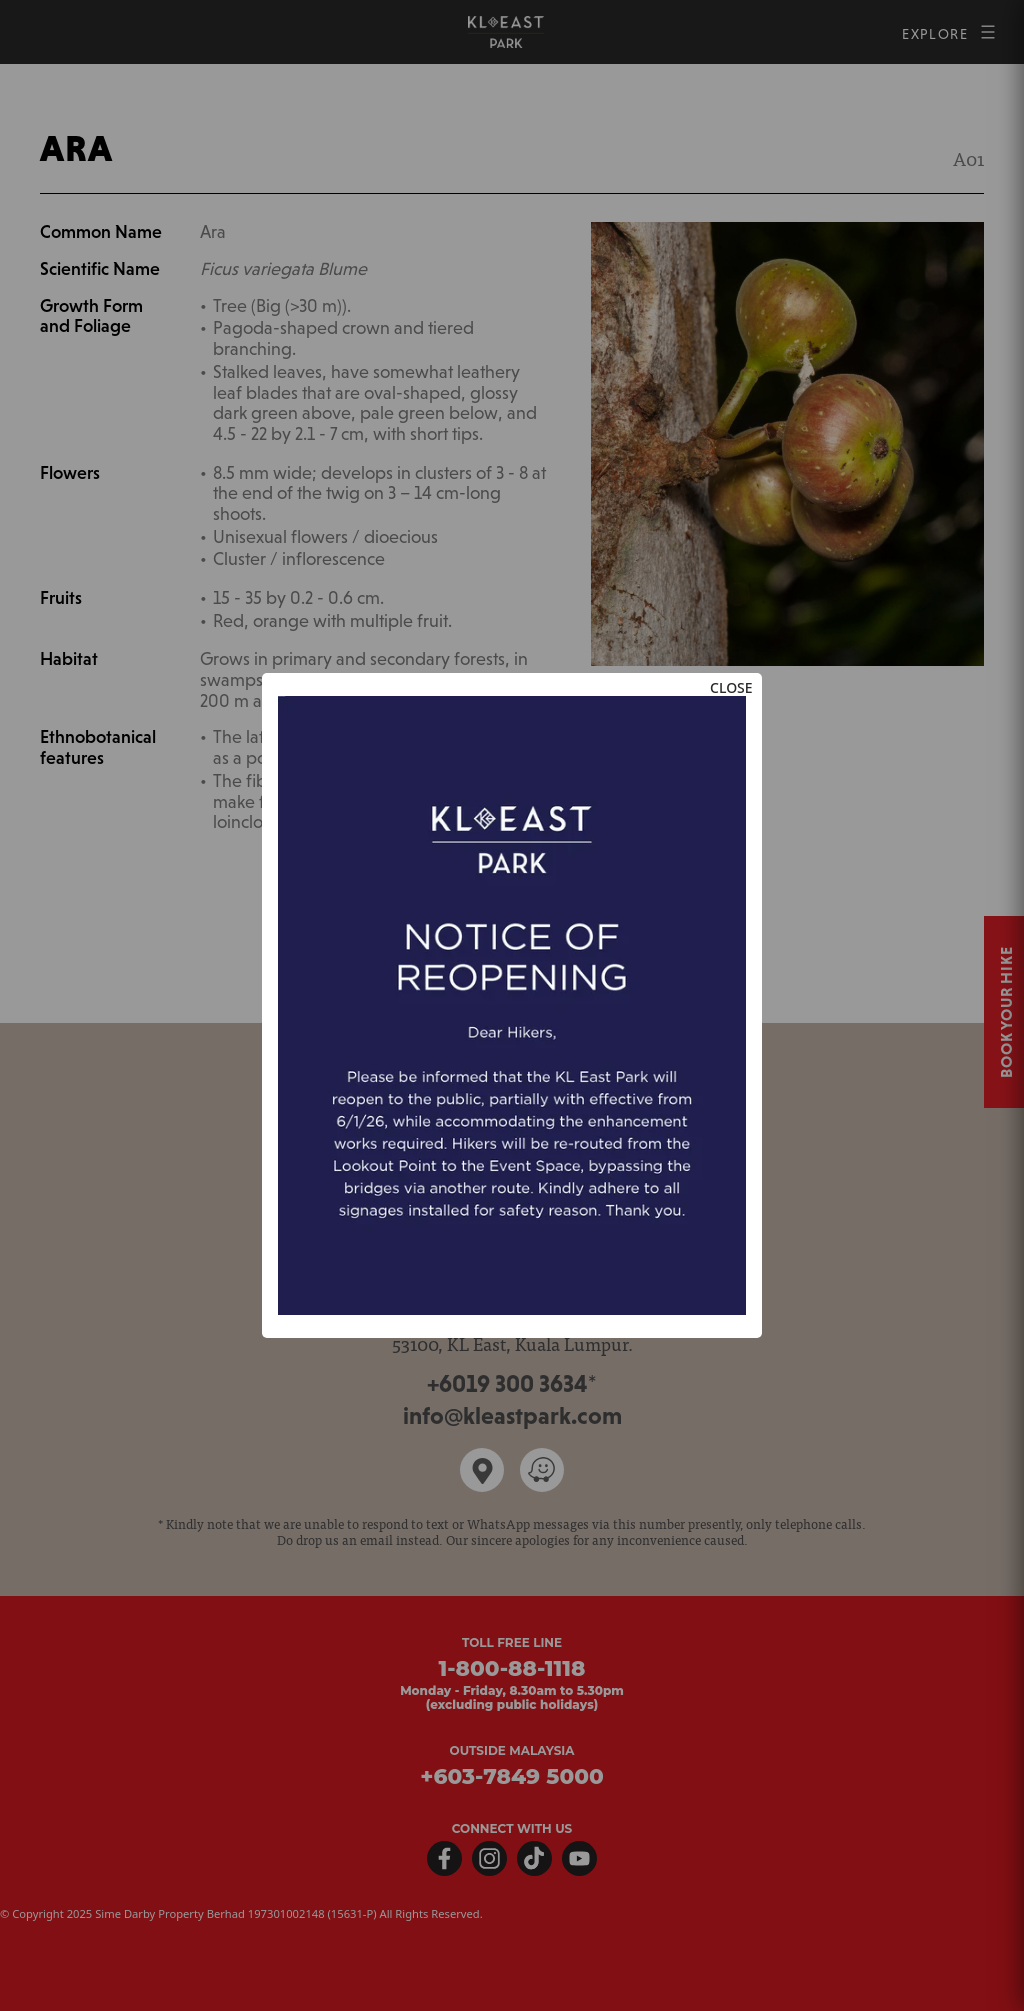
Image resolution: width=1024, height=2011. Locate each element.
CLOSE (731, 687)
